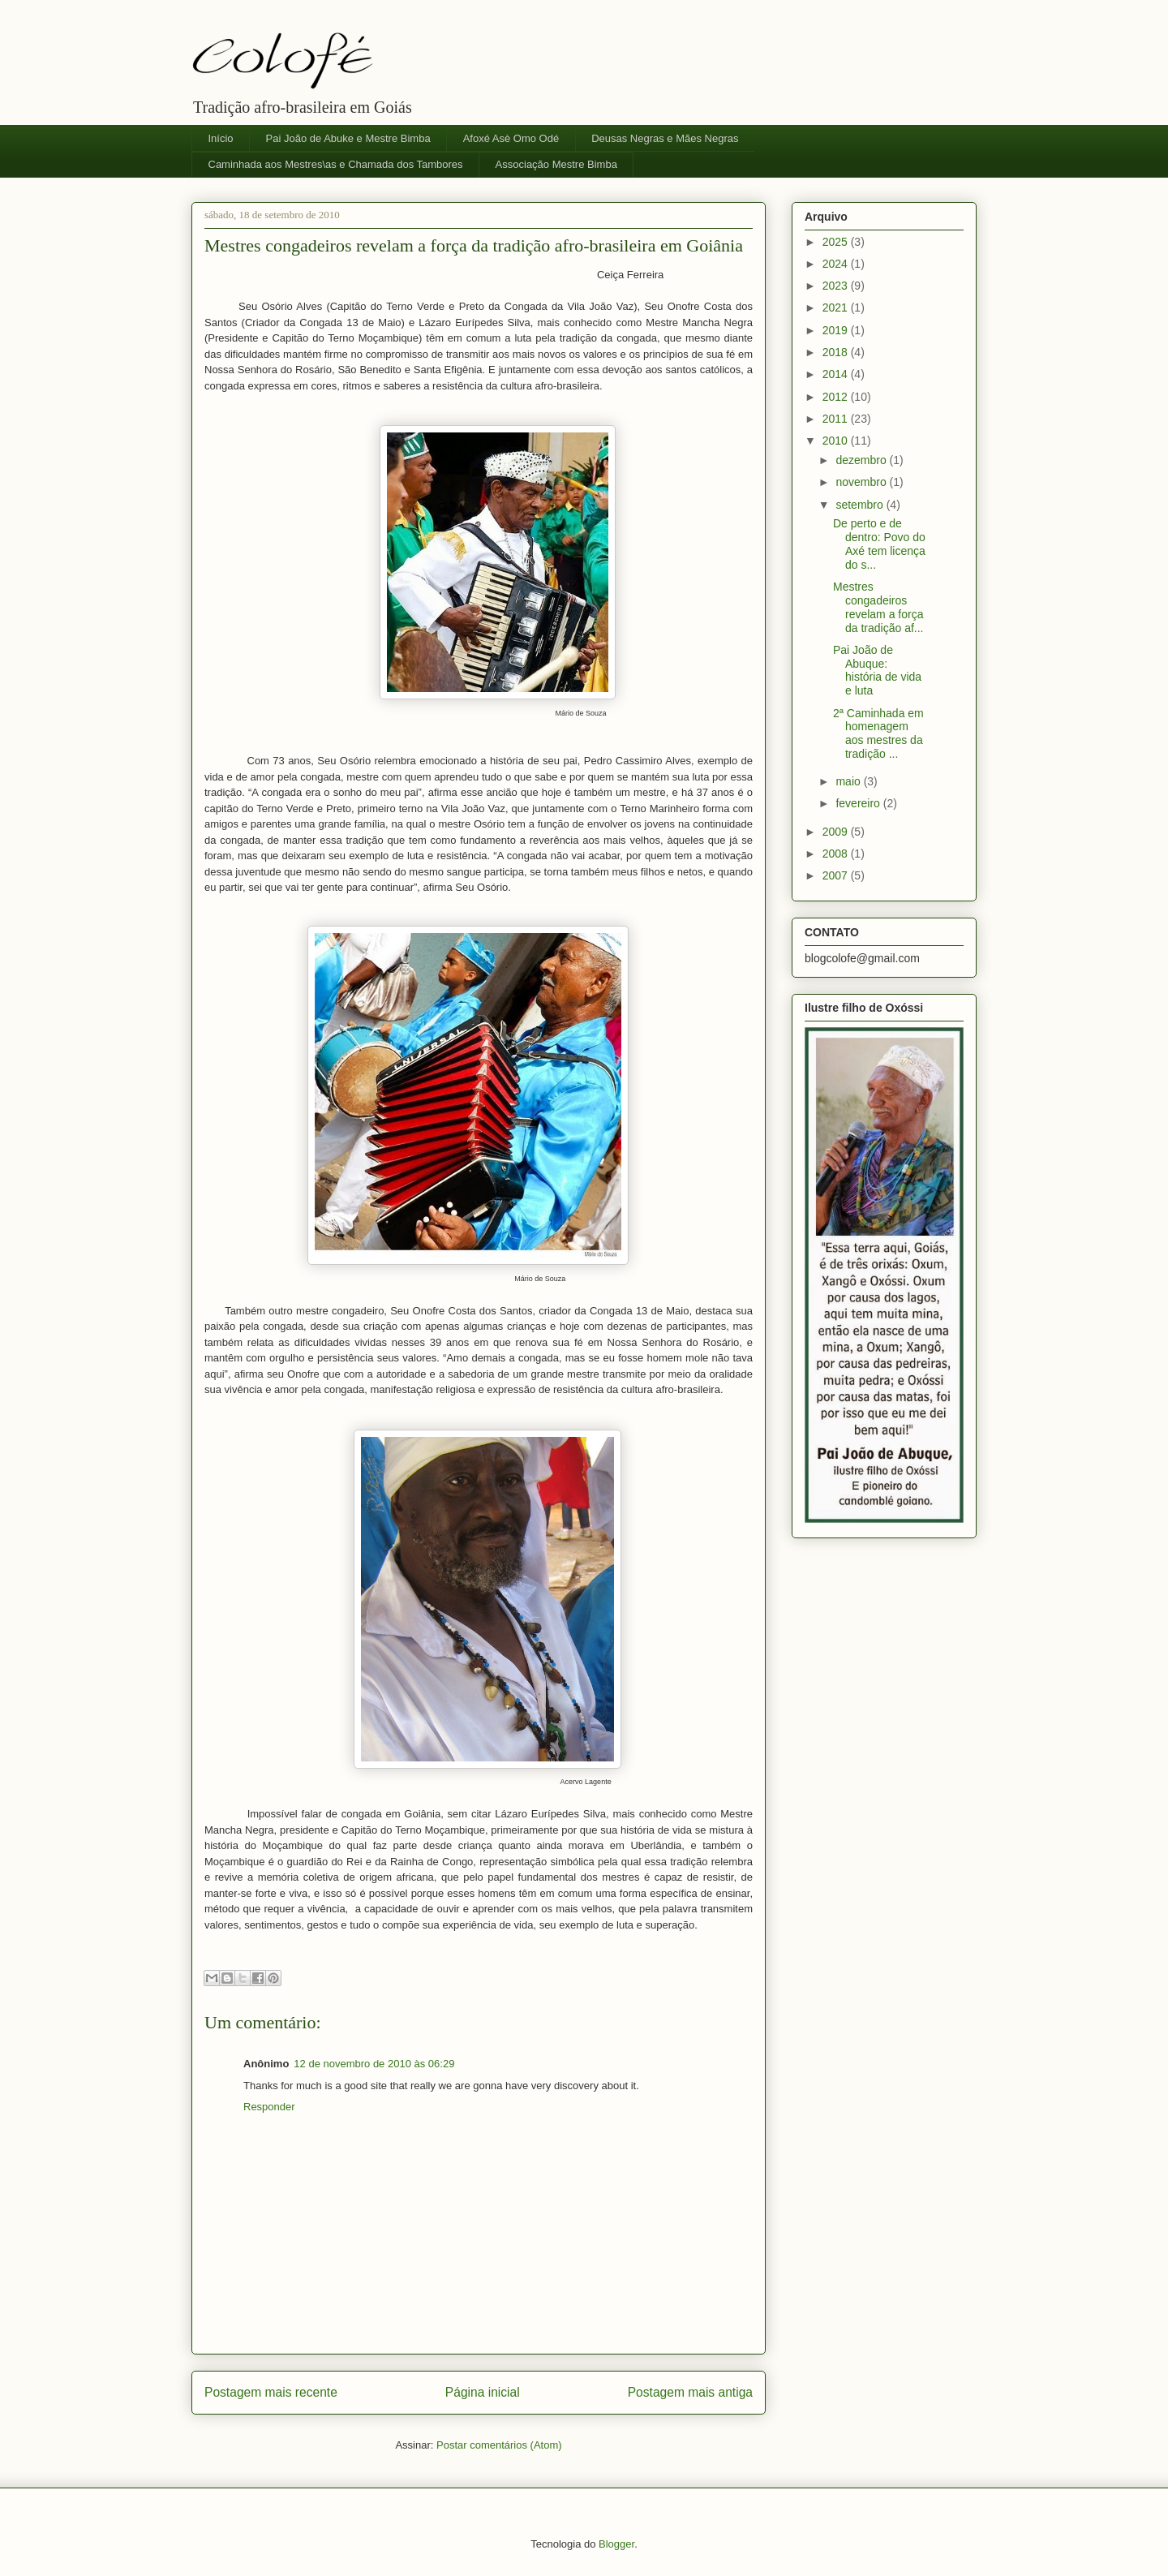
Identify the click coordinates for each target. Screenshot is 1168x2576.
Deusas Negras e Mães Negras (664, 138)
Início (221, 138)
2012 (836, 396)
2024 (836, 263)
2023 (836, 285)
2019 (836, 330)
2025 (836, 241)
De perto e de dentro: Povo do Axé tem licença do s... (879, 543)
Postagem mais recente (270, 2392)
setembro (860, 504)
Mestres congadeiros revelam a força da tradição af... (878, 607)
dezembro (862, 460)
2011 (836, 418)
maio (849, 781)
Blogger (616, 2544)
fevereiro (858, 803)
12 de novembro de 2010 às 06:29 (374, 2064)
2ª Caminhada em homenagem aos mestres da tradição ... (878, 733)
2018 (836, 352)
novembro (862, 481)
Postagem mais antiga (690, 2392)
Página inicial (482, 2392)
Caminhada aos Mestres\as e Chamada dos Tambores (335, 164)
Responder (269, 2107)
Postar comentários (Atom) (499, 2445)
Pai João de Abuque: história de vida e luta (877, 670)
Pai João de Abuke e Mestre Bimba (348, 138)
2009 (836, 831)
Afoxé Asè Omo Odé (511, 138)
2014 (836, 374)
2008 (836, 853)
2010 (836, 440)
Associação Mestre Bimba (556, 164)
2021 (836, 307)
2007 (836, 875)
